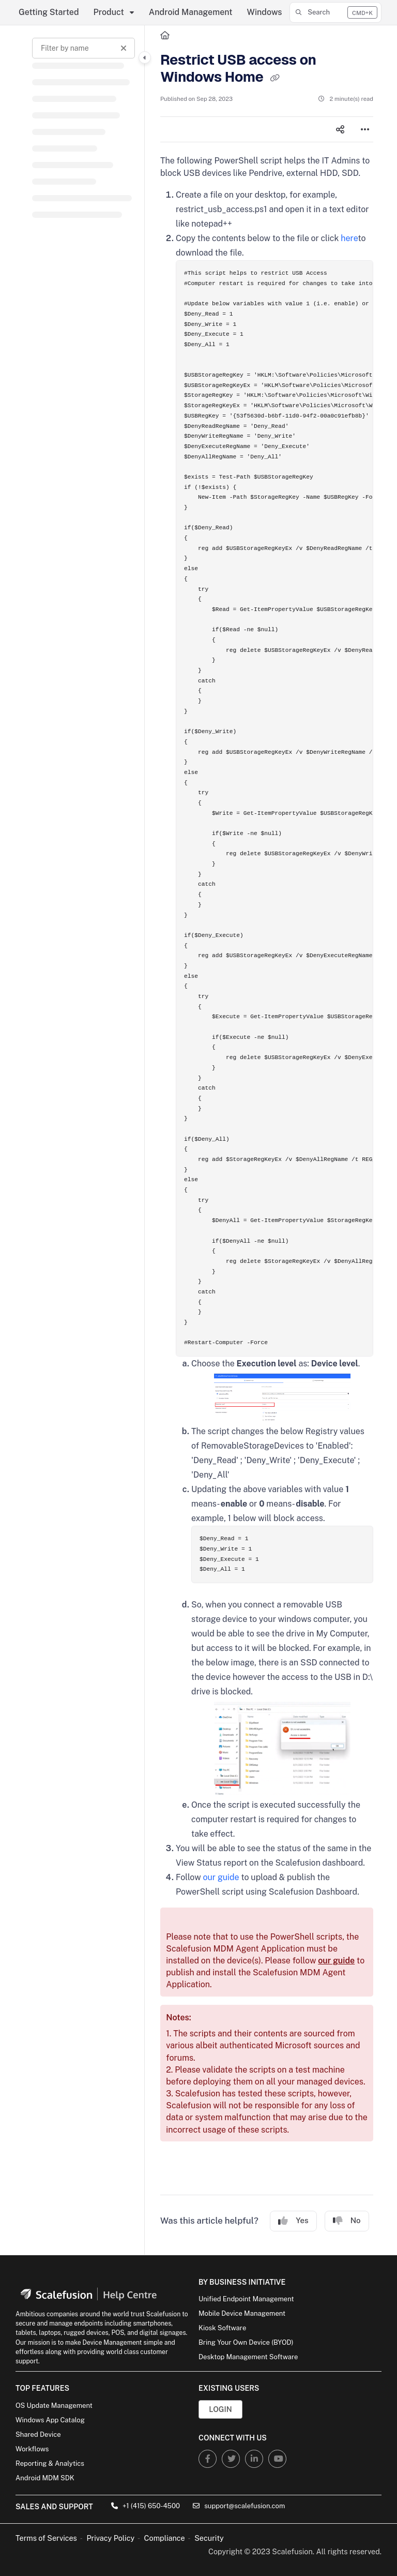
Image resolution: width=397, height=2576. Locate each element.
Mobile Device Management (241, 2313)
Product (109, 12)
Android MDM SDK (45, 2478)
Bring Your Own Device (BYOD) (246, 2342)
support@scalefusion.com (239, 2506)
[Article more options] (365, 129)
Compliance (164, 2538)
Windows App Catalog (50, 2420)
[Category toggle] (145, 57)
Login (220, 2409)
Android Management (191, 12)
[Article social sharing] (340, 129)
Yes (293, 2221)
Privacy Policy (110, 2538)
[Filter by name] (83, 48)
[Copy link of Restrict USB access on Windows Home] (274, 78)
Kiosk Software (222, 2328)
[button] (335, 12)
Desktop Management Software (248, 2357)
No (347, 2221)
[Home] (165, 35)
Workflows (32, 2449)
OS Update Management (54, 2405)
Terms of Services (46, 2538)
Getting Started (49, 12)
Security (209, 2538)
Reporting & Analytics (50, 2463)
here (349, 238)
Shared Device (38, 2434)
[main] (267, 1140)
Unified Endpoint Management (246, 2299)
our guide (221, 1877)
